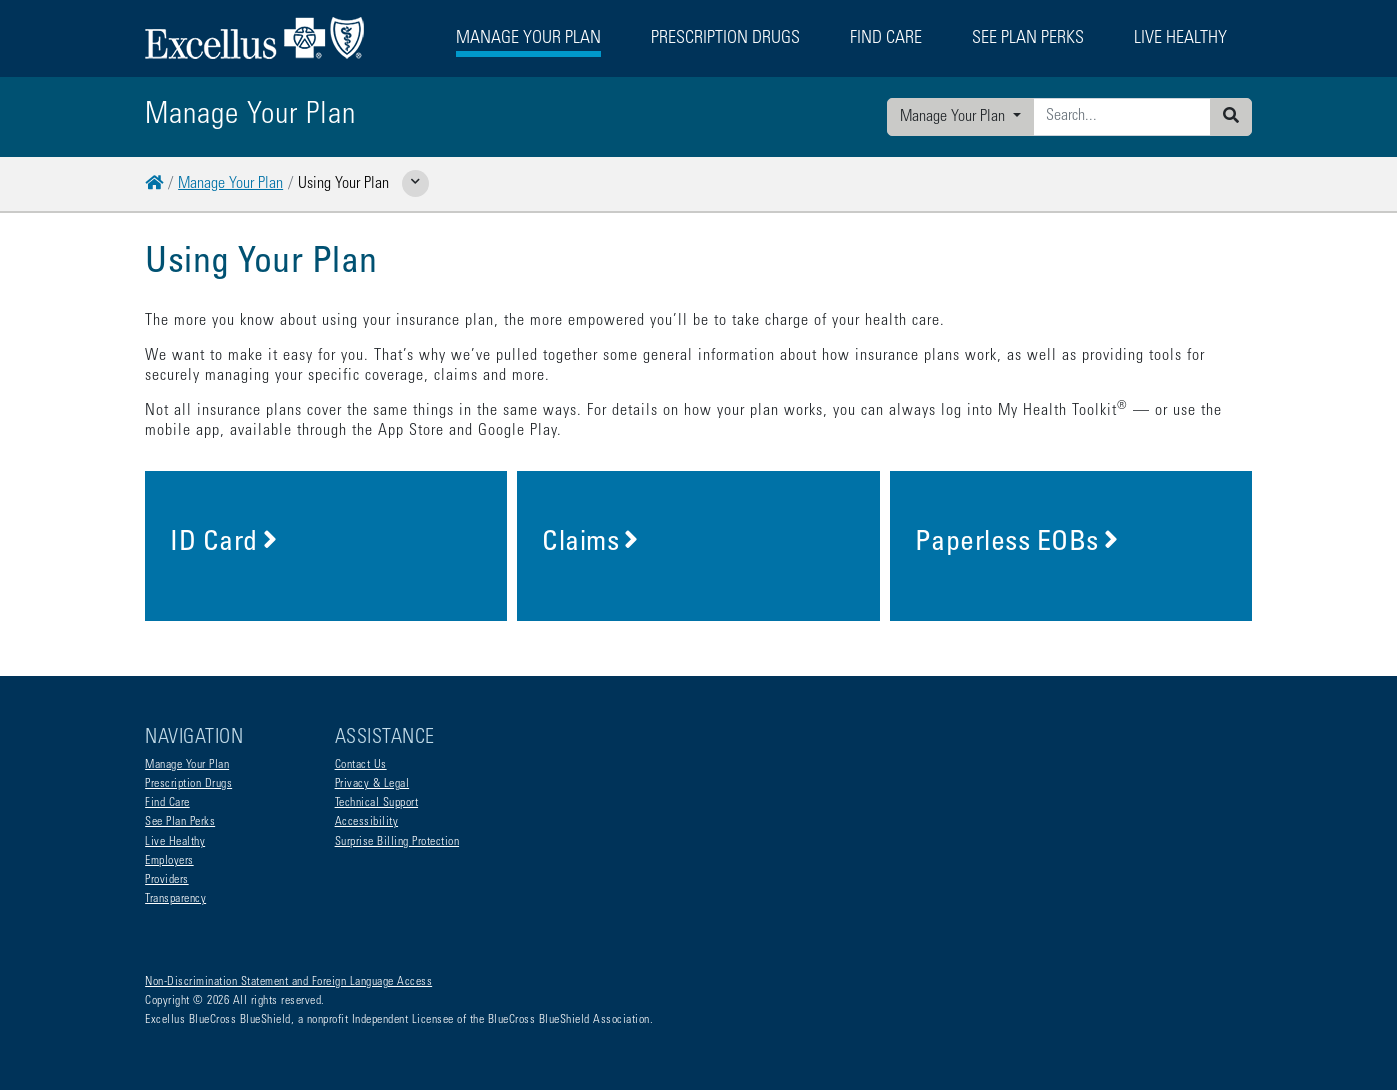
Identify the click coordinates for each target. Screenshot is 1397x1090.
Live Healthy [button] (1180, 39)
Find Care (167, 803)
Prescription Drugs (725, 39)
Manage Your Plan (954, 117)
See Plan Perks (180, 822)
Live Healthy (175, 842)
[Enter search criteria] (1122, 117)
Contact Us (361, 765)
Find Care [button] (886, 39)
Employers (169, 861)
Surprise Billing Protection (397, 842)
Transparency (175, 899)
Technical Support (377, 803)
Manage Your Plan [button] (528, 39)
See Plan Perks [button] (1028, 39)
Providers (167, 880)
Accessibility (367, 822)
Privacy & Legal (372, 784)
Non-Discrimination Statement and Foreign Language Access (288, 982)
